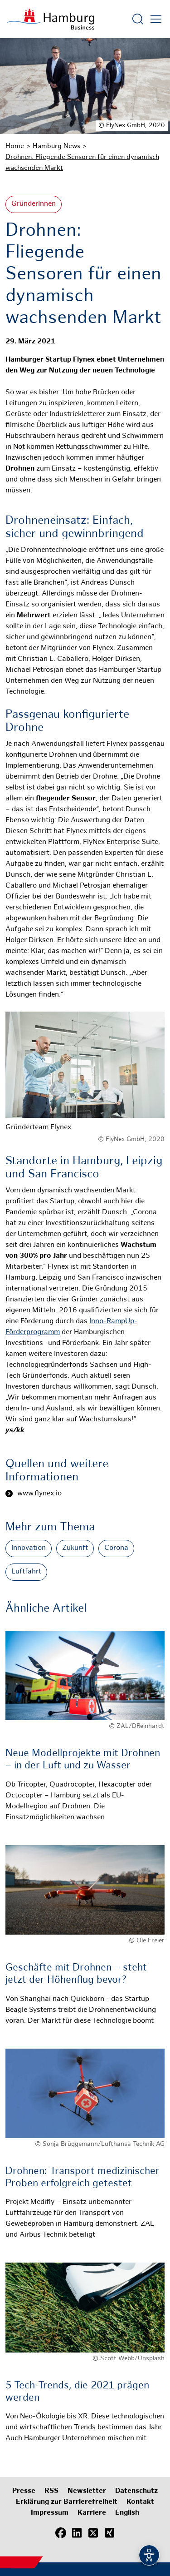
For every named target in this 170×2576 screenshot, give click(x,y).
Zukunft (75, 1548)
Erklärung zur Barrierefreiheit (66, 2502)
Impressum (49, 2513)
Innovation (28, 1548)
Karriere (92, 2513)
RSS (51, 2491)
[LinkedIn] (77, 2533)
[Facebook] (61, 2533)
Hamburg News (56, 146)
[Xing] (110, 2533)
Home (14, 146)
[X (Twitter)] (93, 2533)
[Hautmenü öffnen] (156, 19)
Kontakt (140, 2502)
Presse (23, 2491)
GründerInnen (33, 204)
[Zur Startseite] (50, 19)
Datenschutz (136, 2491)
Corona (116, 1548)
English (127, 2513)
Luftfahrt (26, 1571)
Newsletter (87, 2491)
